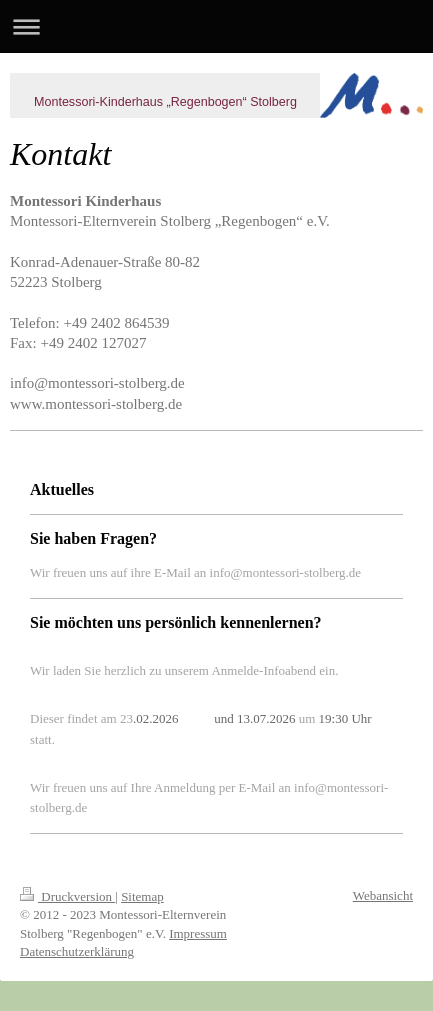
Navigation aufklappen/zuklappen (216, 26)
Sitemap (142, 896)
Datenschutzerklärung (77, 951)
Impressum (198, 933)
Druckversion (67, 896)
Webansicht (383, 895)
